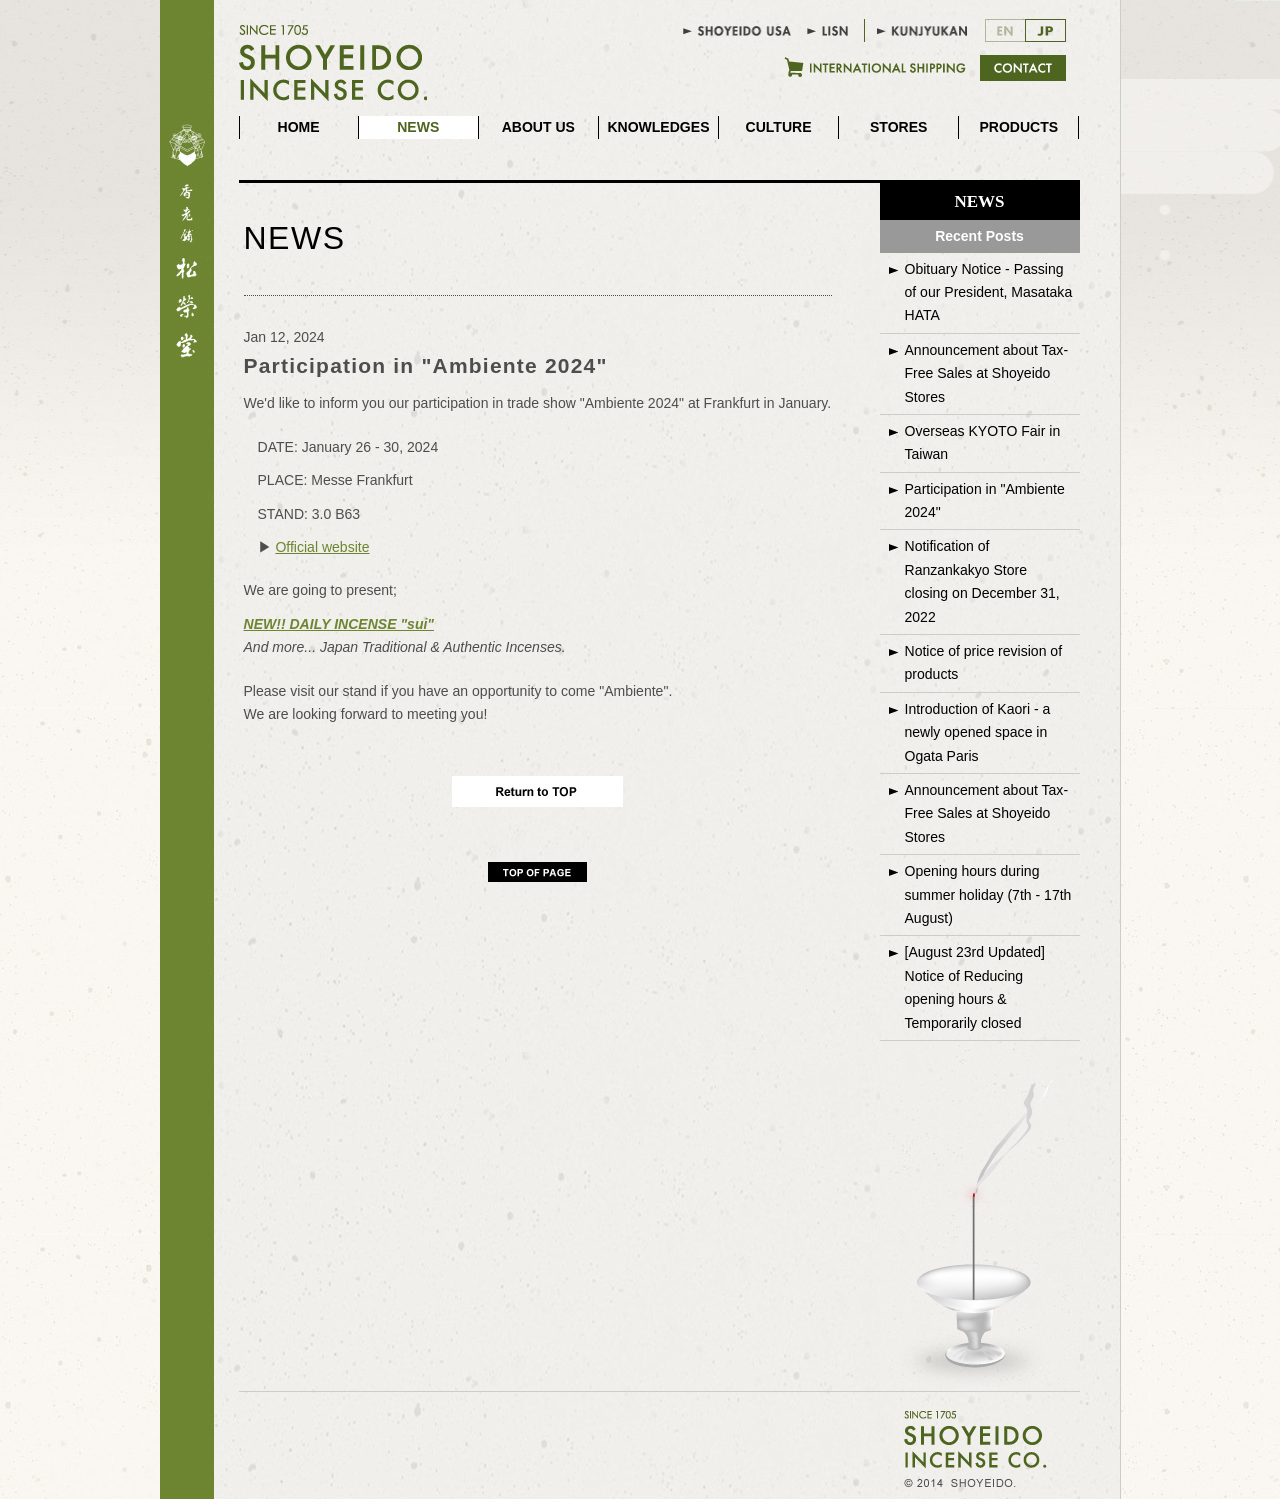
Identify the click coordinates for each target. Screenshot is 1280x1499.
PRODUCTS (1018, 127)
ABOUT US (538, 127)
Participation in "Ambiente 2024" (985, 500)
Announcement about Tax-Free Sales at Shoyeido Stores (987, 373)
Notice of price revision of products (984, 662)
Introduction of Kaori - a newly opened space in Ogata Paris (978, 732)
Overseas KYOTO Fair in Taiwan (983, 442)
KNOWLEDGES (658, 127)
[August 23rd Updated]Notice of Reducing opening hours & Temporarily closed (975, 987)
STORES (898, 127)
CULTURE (779, 127)
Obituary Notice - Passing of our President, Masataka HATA (989, 292)
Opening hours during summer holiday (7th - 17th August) (988, 894)
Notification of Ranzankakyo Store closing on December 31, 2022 (982, 581)
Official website (322, 547)
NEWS (418, 127)
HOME (299, 127)
